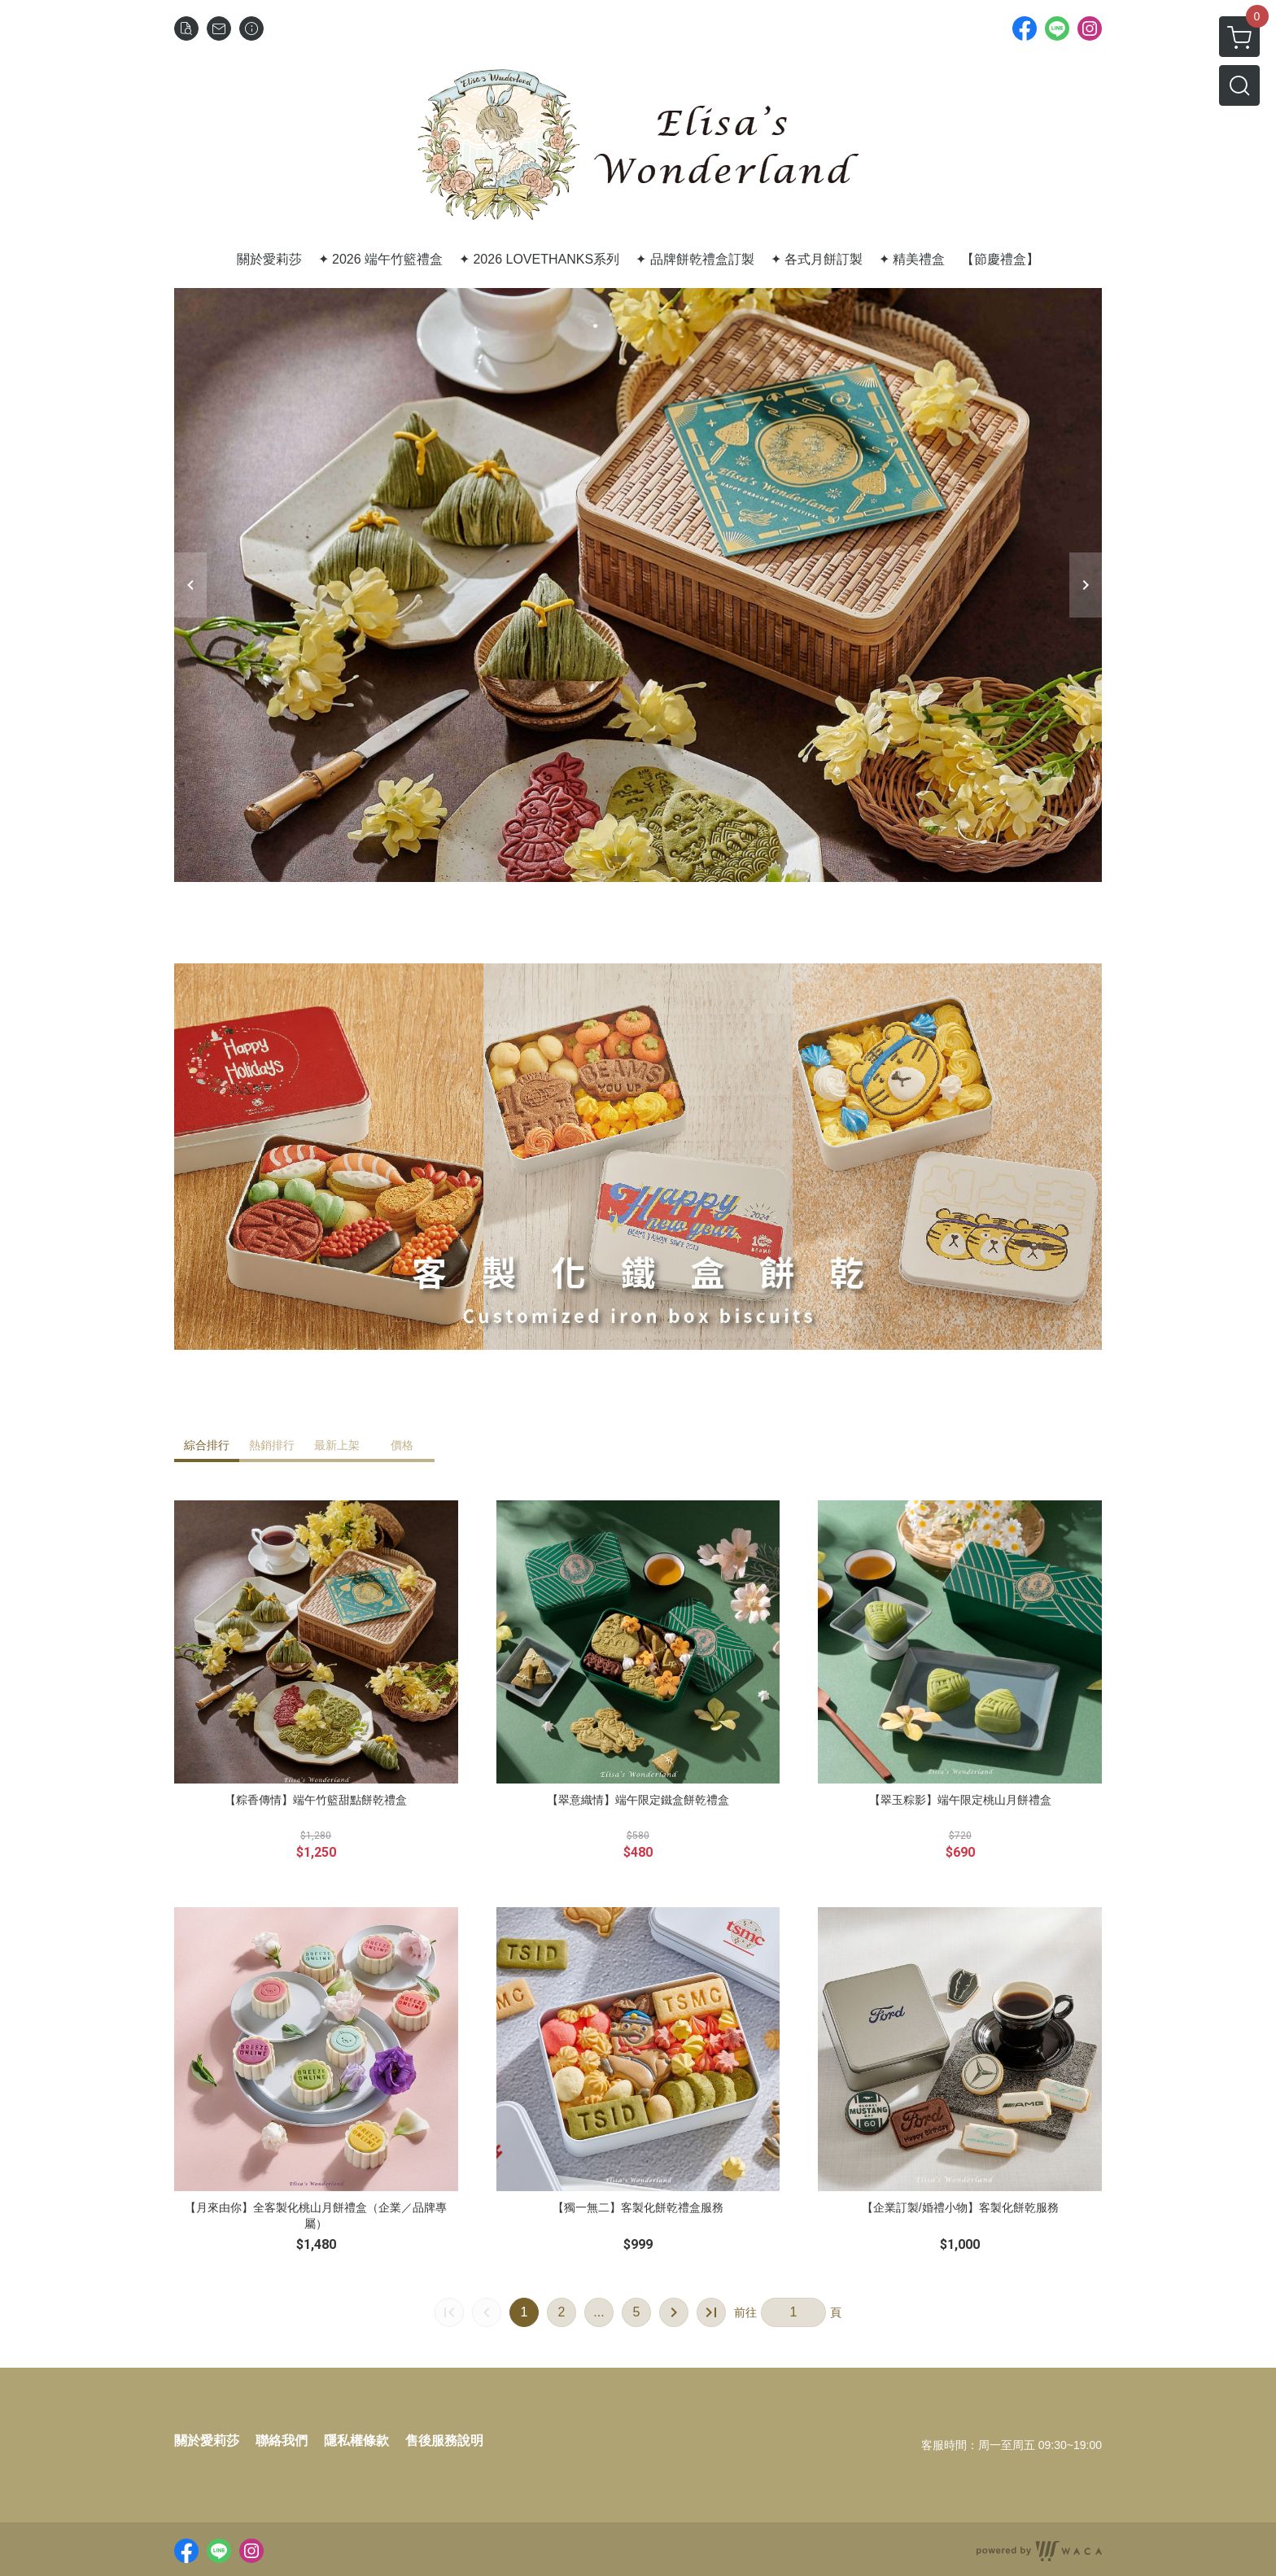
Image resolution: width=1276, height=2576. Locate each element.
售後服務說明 (444, 2440)
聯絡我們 (282, 2440)
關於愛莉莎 (206, 2440)
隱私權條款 (356, 2440)
